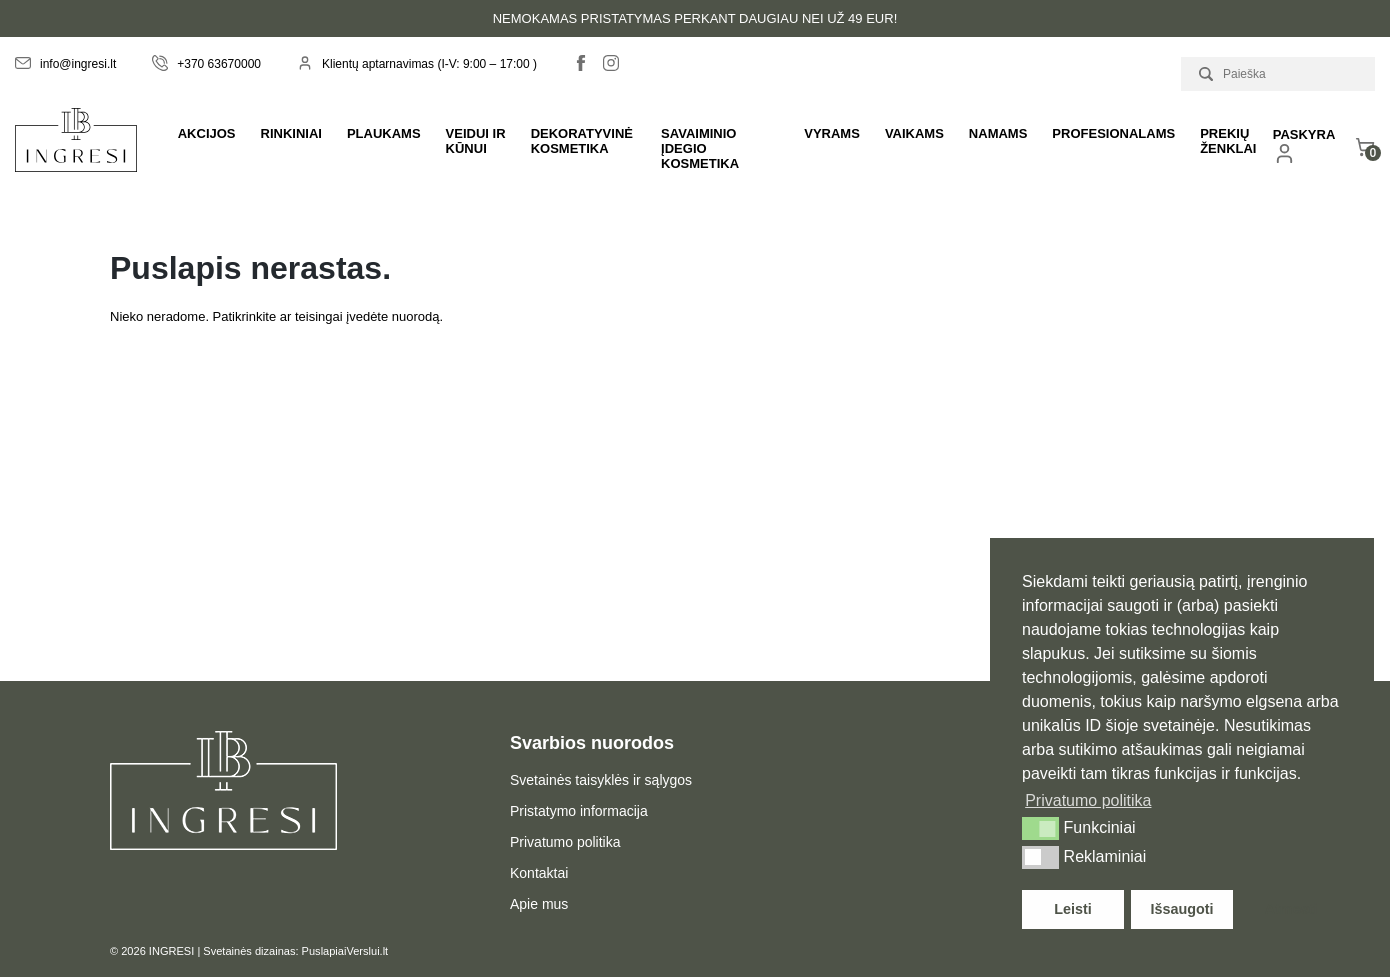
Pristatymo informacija (579, 811)
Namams (998, 133)
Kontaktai (539, 873)
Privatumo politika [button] (1088, 800)
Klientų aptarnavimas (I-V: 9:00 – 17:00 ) (417, 64)
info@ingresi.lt (65, 64)
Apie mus (539, 904)
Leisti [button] (1073, 909)
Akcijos (207, 133)
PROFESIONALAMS (1113, 133)
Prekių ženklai (1228, 141)
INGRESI (171, 951)
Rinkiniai (291, 133)
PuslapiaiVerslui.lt (345, 951)
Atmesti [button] (1291, 909)
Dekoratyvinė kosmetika (582, 141)
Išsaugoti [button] (1181, 909)
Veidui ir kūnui (476, 141)
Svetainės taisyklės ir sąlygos (601, 780)
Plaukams (384, 133)
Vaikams (914, 133)
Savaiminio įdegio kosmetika (700, 148)
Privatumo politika (565, 842)
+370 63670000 (206, 64)
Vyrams (832, 133)
